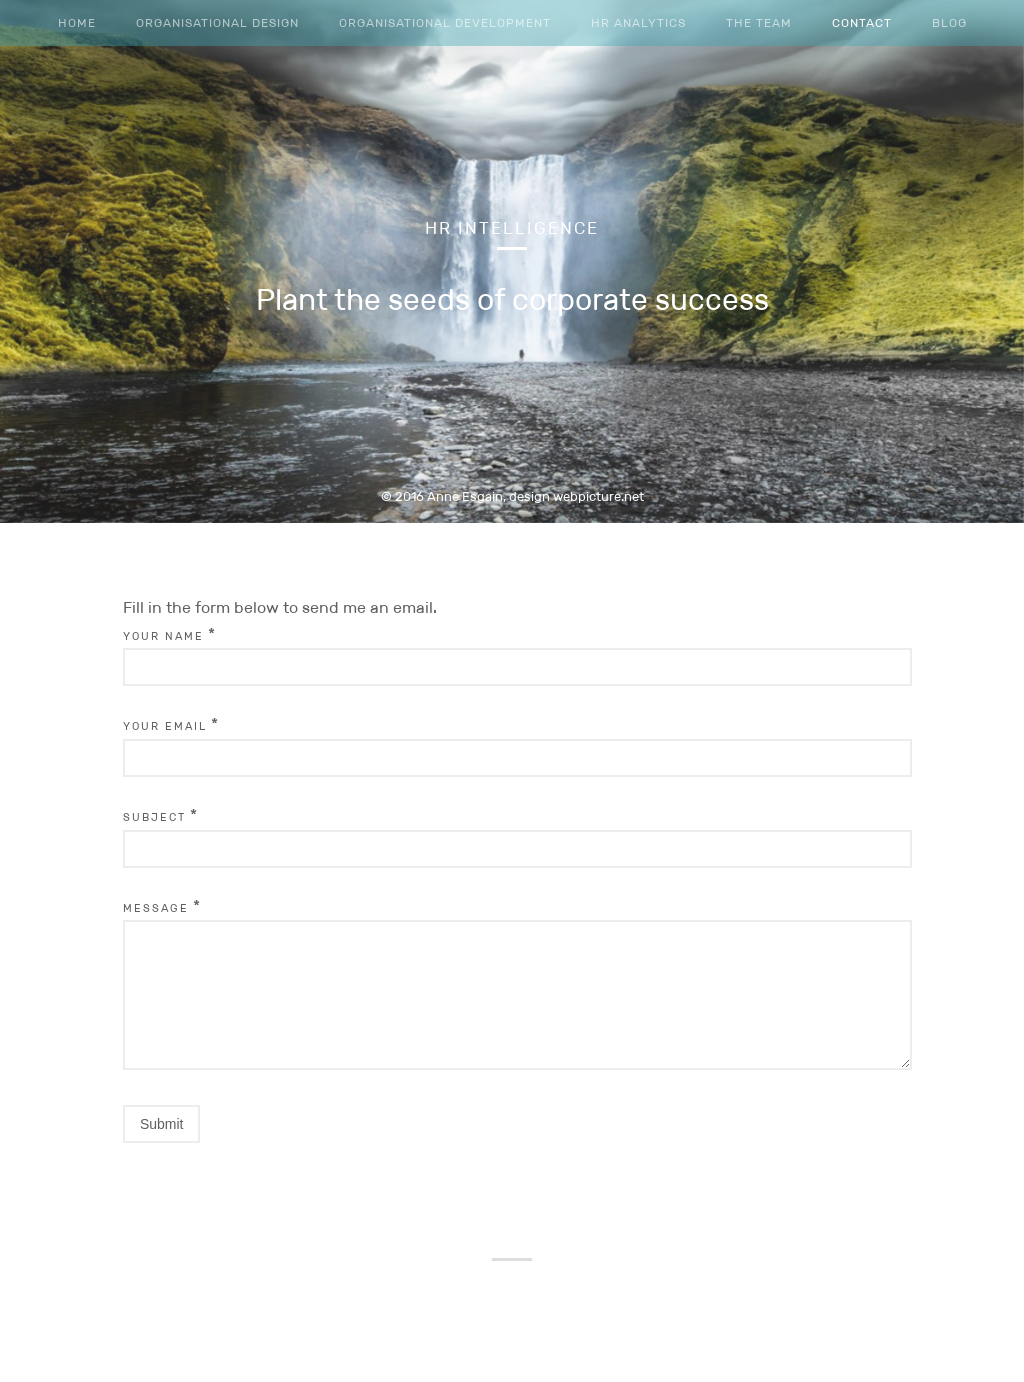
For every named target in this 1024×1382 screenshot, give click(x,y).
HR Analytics (638, 22)
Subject (154, 817)
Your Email (165, 726)
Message (156, 908)
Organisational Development (445, 22)
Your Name (163, 636)
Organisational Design (217, 22)
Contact (862, 22)
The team (759, 22)
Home (77, 22)
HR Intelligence (512, 228)
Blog (949, 22)
